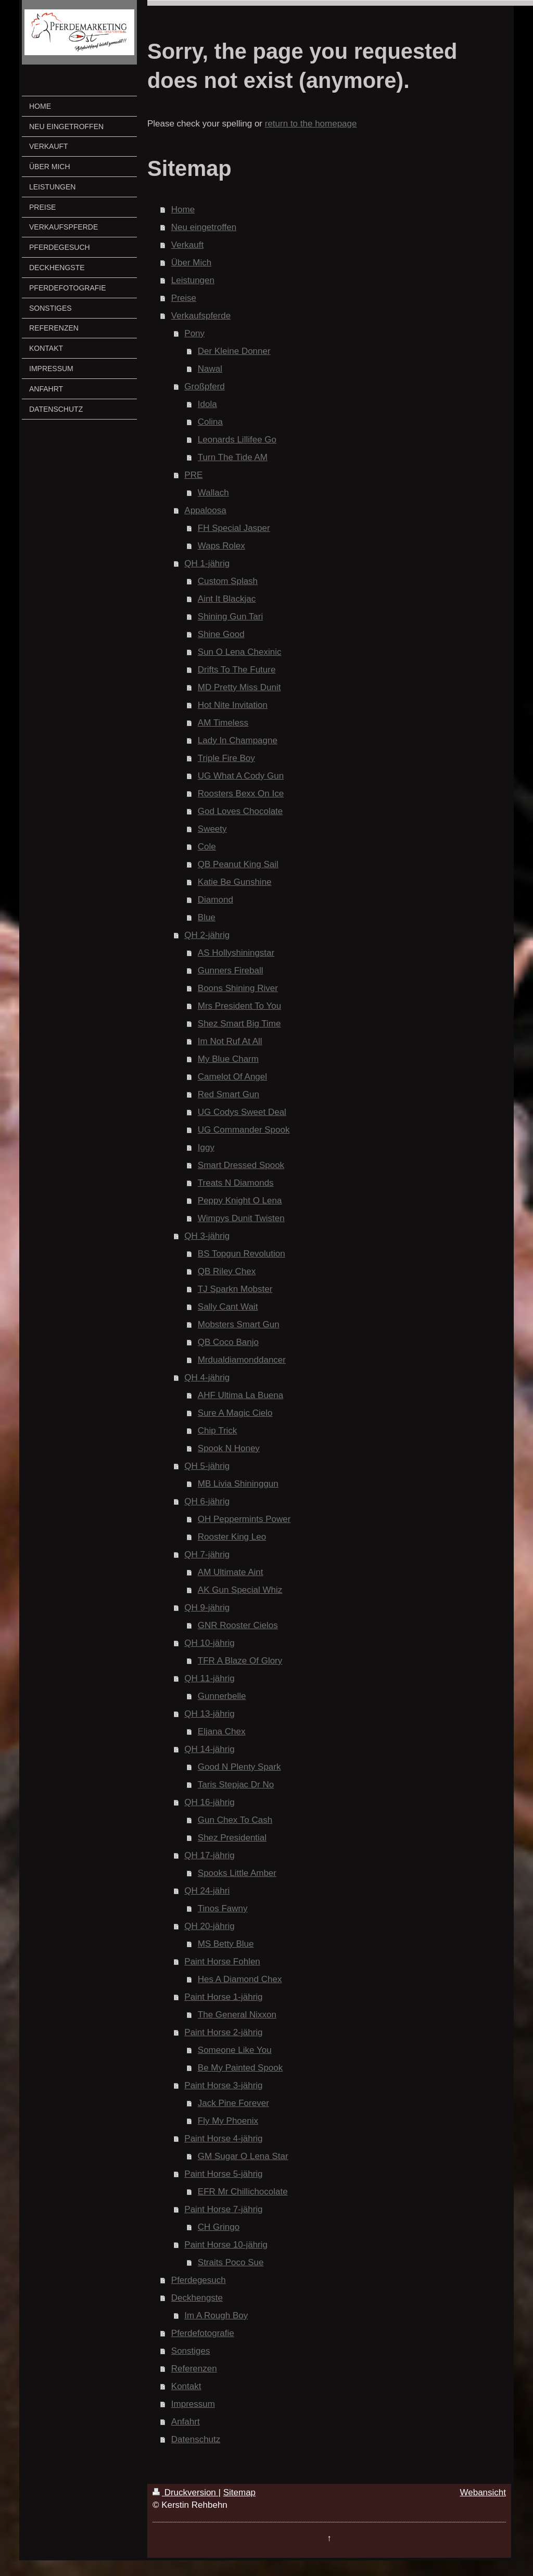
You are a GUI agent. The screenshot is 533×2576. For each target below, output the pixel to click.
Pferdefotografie (202, 2333)
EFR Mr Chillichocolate (243, 2192)
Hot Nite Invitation (233, 705)
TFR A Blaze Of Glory (240, 1661)
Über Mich (191, 263)
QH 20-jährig (209, 1926)
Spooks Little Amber (237, 1873)
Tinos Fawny (223, 1908)
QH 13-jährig (209, 1714)
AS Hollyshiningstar (236, 953)
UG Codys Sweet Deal (242, 1112)
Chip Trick (217, 1431)
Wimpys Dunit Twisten (241, 1218)
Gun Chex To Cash (235, 1820)
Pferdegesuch (198, 2280)
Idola (207, 404)
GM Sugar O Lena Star (243, 2156)
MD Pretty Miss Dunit (239, 687)
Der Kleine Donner (234, 351)
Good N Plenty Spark (239, 1767)
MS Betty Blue (226, 1944)
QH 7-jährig (207, 1554)
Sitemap (239, 2492)
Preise (183, 298)
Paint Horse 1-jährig (223, 1997)
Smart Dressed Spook (241, 1165)
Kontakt (186, 2386)
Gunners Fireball (230, 970)
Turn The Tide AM (233, 457)
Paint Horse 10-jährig (226, 2245)
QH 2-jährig (207, 935)
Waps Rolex (221, 546)
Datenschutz (196, 2439)
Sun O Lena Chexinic (240, 652)
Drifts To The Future (237, 670)
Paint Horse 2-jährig (223, 2032)
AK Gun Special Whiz (240, 1590)
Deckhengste (197, 2298)
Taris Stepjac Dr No (236, 1785)
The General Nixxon (237, 2015)
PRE (193, 475)
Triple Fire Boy (226, 758)
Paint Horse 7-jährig (223, 2209)
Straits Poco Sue (231, 2262)
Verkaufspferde (201, 316)
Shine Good (221, 634)
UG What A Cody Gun (241, 776)
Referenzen (194, 2369)
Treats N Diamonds (236, 1183)
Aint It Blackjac (227, 599)
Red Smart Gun (228, 1094)
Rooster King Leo (232, 1537)
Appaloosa (205, 510)
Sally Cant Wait (228, 1307)
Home (183, 209)
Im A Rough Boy (216, 2315)
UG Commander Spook (244, 1130)
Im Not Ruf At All (230, 1041)
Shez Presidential (232, 1838)
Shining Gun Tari (230, 616)
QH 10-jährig (209, 1643)
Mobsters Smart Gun (239, 1324)
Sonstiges (190, 2351)
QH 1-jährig (207, 563)
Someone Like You (235, 2050)
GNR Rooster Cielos (238, 1625)
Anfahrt (185, 2422)
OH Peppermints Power (244, 1519)
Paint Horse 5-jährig (223, 2174)
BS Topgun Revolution (241, 1254)
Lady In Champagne (237, 740)
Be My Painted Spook (240, 2068)
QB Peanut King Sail (238, 864)
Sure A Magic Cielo (235, 1413)
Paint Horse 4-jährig (223, 2138)
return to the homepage (311, 124)
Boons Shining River (238, 988)
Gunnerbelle (222, 1696)
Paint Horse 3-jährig (223, 2085)
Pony (194, 333)
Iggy (206, 1147)
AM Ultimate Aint (230, 1572)
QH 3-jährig (207, 1236)
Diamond (215, 900)
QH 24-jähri (207, 1891)
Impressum (193, 2404)
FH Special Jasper (234, 528)
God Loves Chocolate (240, 811)
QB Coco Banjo (228, 1342)
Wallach (213, 493)
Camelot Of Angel (232, 1077)
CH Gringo (218, 2227)
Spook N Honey (229, 1448)
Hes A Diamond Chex (240, 1979)
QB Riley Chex (227, 1271)
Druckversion (186, 2492)
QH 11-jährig (209, 1678)
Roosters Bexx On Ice (241, 793)
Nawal (210, 369)
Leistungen (192, 280)
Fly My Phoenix (228, 2121)
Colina (210, 422)
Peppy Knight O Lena (240, 1200)
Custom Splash (228, 581)
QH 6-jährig (207, 1501)
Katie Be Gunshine (235, 882)
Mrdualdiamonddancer (242, 1360)
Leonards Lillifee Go (237, 440)
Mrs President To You (239, 1006)
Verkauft (187, 245)
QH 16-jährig (209, 1802)
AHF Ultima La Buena (240, 1395)
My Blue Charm (228, 1059)
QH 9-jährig (207, 1608)
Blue (206, 917)
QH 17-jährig (209, 1855)
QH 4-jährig (207, 1377)
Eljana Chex (222, 1731)
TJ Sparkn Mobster (235, 1289)
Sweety (212, 829)
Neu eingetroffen (203, 227)
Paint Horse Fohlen (222, 1961)
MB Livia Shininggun (238, 1484)
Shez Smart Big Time (239, 1024)
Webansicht (483, 2492)
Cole (207, 847)
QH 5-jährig (207, 1466)
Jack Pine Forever (233, 2103)
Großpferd (204, 386)
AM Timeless (223, 723)
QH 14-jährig (209, 1749)
